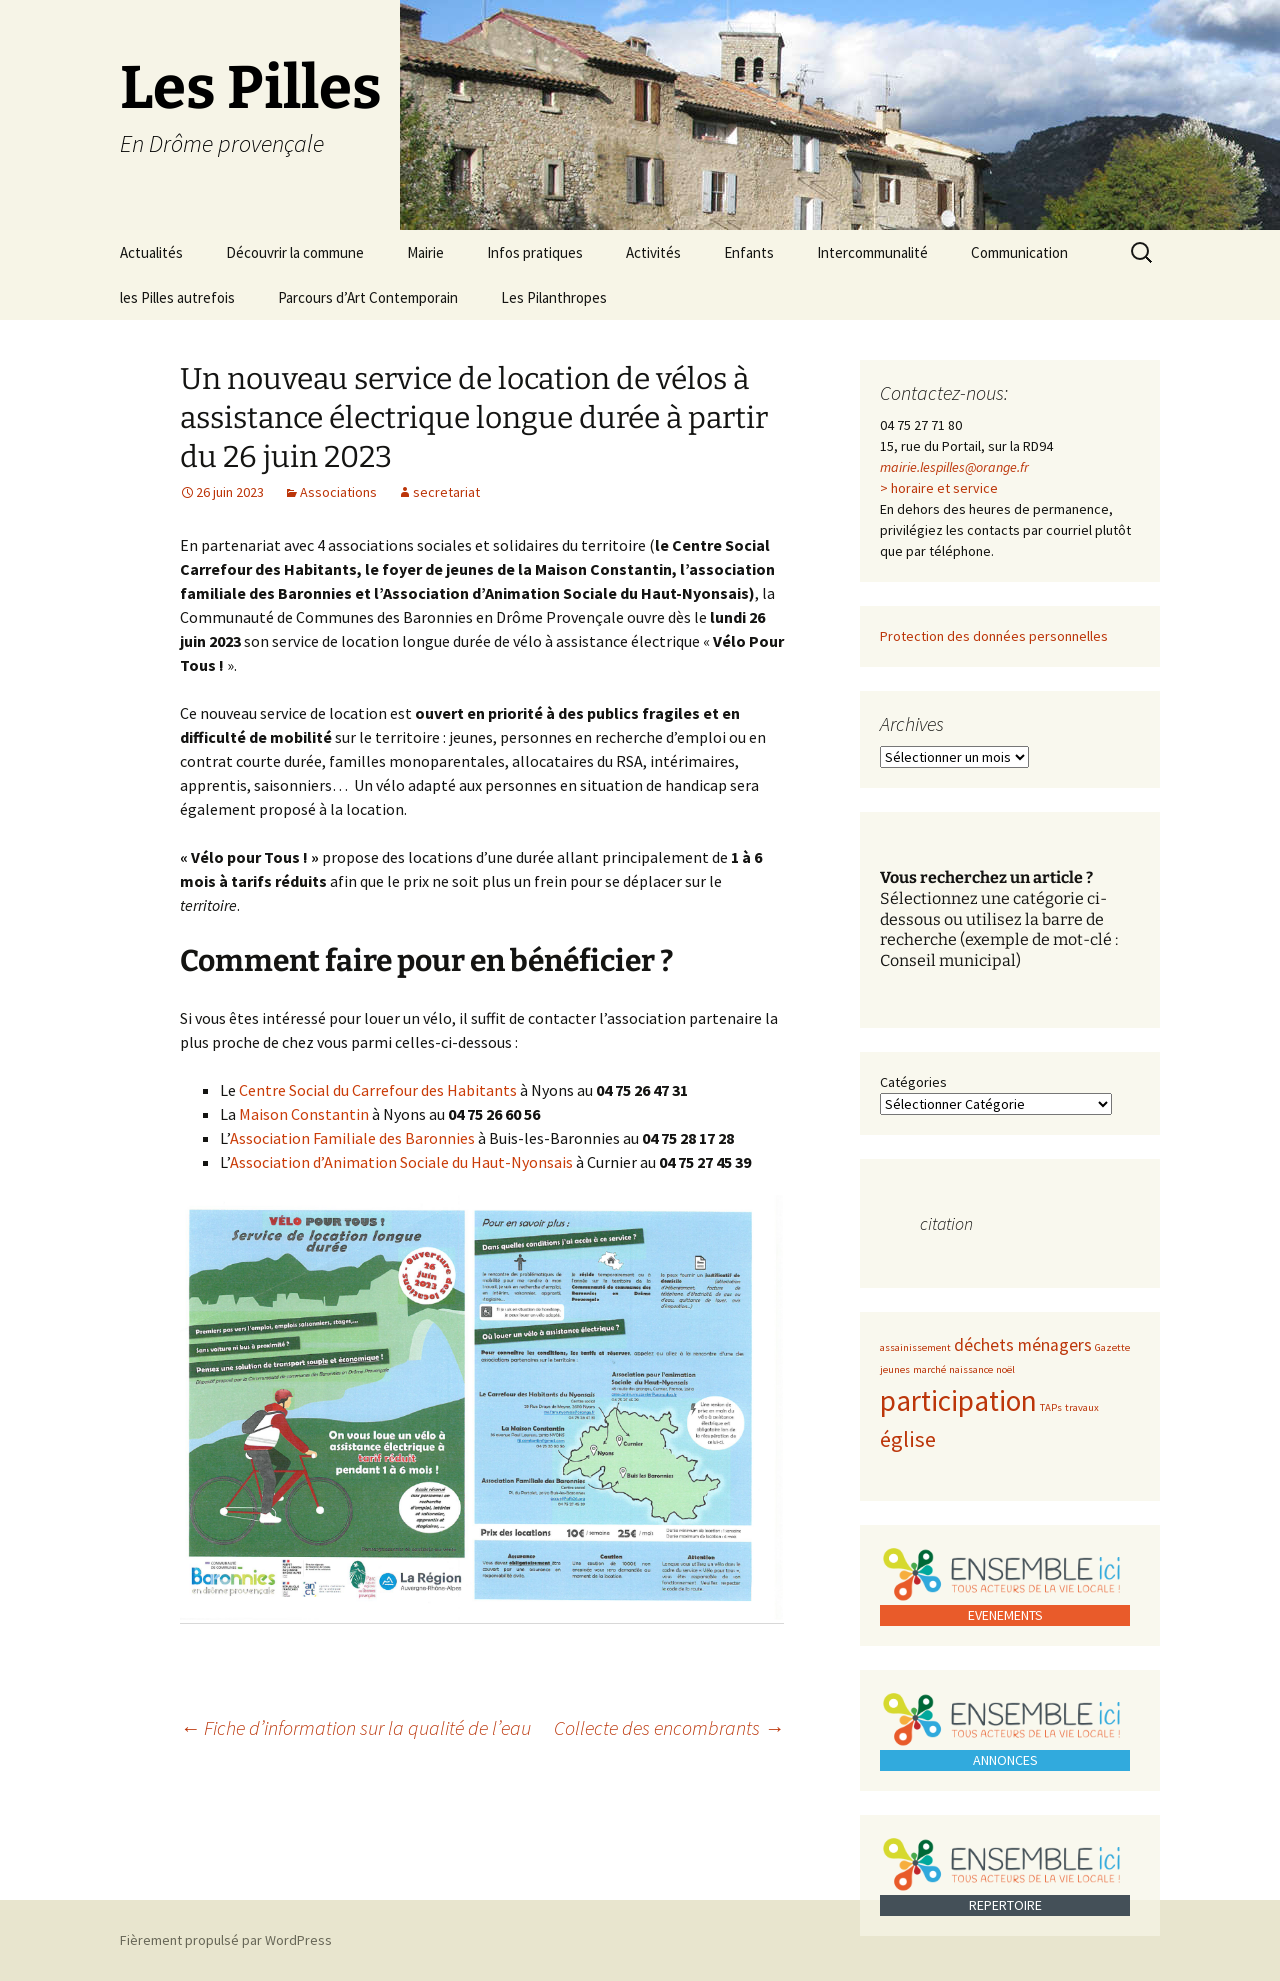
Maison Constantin (304, 1114)
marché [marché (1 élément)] (929, 1369)
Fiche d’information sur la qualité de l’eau (355, 1727)
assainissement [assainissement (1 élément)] (915, 1347)
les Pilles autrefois (177, 297)
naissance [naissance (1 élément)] (971, 1369)
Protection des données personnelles (994, 636)
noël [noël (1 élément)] (1005, 1369)
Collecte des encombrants (669, 1727)
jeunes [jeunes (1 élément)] (895, 1369)
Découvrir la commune (295, 252)
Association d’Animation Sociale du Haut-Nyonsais (401, 1162)
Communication (1019, 252)
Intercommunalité (872, 252)
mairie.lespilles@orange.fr (954, 467)
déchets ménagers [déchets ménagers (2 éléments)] (1023, 1345)
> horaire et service (939, 488)
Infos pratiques (535, 252)
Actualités (151, 252)
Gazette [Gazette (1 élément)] (1112, 1347)
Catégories (913, 1082)
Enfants (749, 252)
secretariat (446, 492)
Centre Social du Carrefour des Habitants (378, 1090)
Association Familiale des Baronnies (352, 1138)
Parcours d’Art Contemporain (368, 297)
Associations (338, 492)
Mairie (425, 252)
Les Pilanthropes (554, 297)
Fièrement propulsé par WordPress (226, 1940)
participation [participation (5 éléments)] (958, 1400)
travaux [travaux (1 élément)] (1082, 1407)
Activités (653, 252)
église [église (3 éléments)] (908, 1439)
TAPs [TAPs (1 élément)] (1051, 1407)
